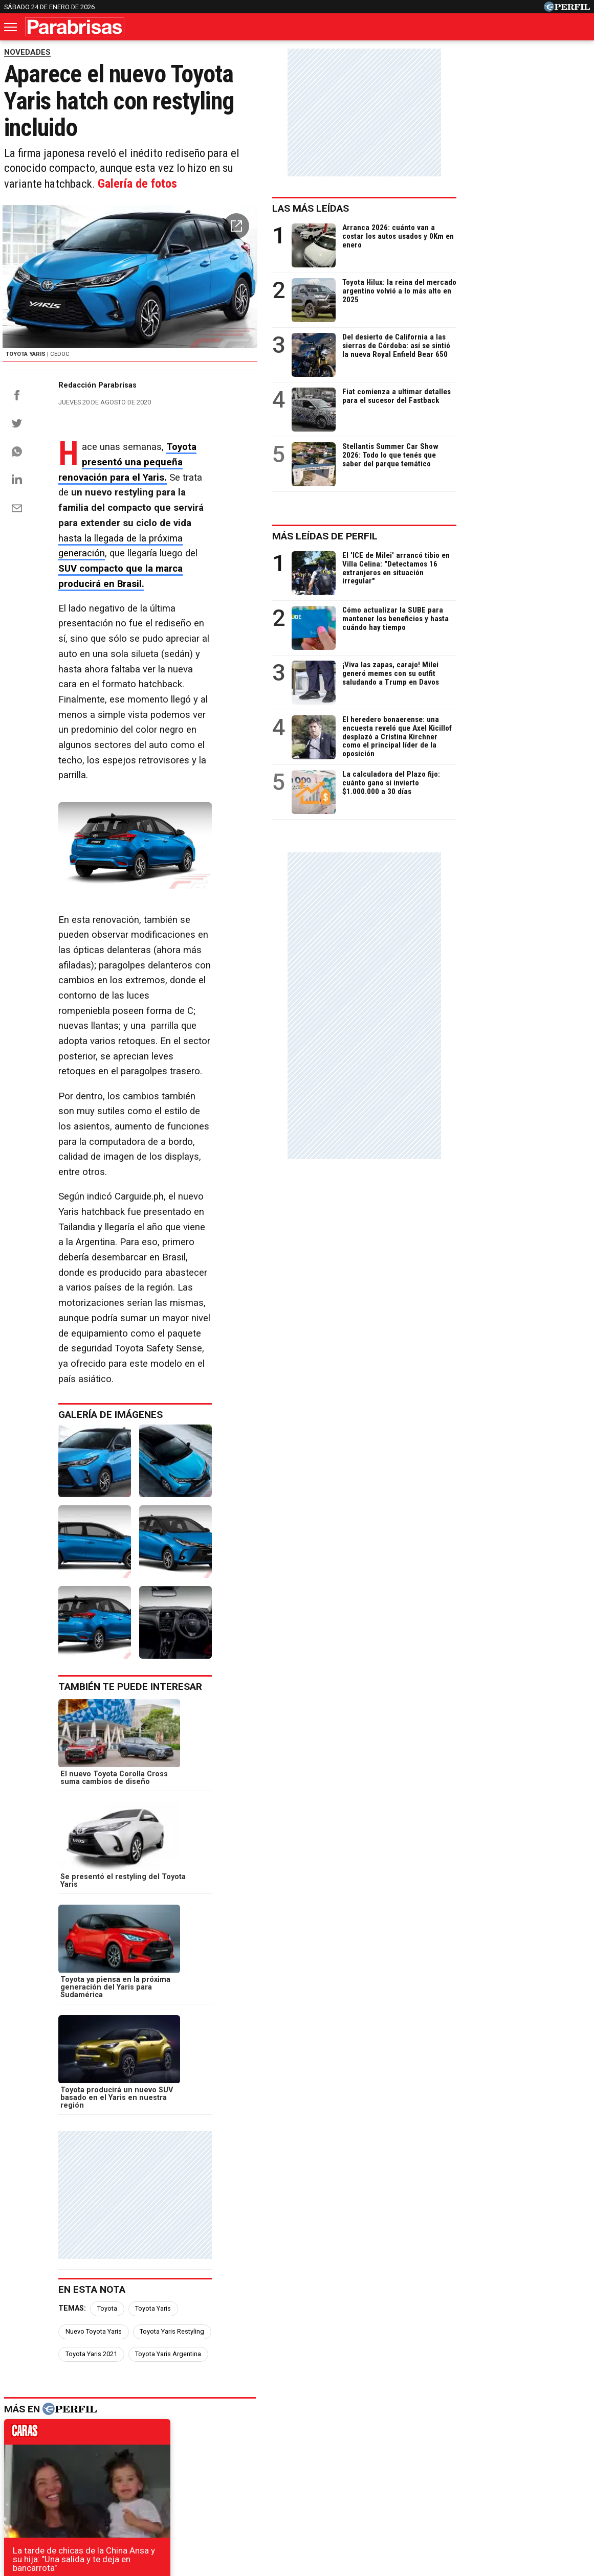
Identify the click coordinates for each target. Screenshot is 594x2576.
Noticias (101, 2464)
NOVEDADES (27, 52)
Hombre (249, 2464)
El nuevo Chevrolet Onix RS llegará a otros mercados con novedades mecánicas (167, 2292)
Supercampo (352, 2464)
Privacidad (303, 2500)
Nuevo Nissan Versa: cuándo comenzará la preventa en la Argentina (143, 2256)
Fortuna (205, 2464)
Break (544, 2464)
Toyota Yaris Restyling (296, 1742)
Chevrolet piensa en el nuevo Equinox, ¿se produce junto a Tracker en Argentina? (170, 2237)
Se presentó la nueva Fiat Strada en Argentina (101, 2274)
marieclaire (96, 2029)
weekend (297, 2029)
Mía (462, 2464)
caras (96, 1845)
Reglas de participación (409, 2500)
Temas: (72, 1741)
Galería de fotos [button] (296, 152)
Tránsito (475, 2500)
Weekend (297, 2464)
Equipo (344, 2500)
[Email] (17, 558)
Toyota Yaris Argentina (168, 1765)
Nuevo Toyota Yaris (217, 1742)
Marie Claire (154, 2464)
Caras (60, 2464)
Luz (432, 2464)
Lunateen (501, 2464)
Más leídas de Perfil (458, 536)
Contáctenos (251, 2500)
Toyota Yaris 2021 (91, 1765)
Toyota (107, 1742)
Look (400, 2464)
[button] (368, 197)
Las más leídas (444, 208)
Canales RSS (128, 2500)
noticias (297, 1845)
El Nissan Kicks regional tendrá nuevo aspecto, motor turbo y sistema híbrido (161, 2311)
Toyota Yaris (153, 1742)
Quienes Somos (189, 2500)
